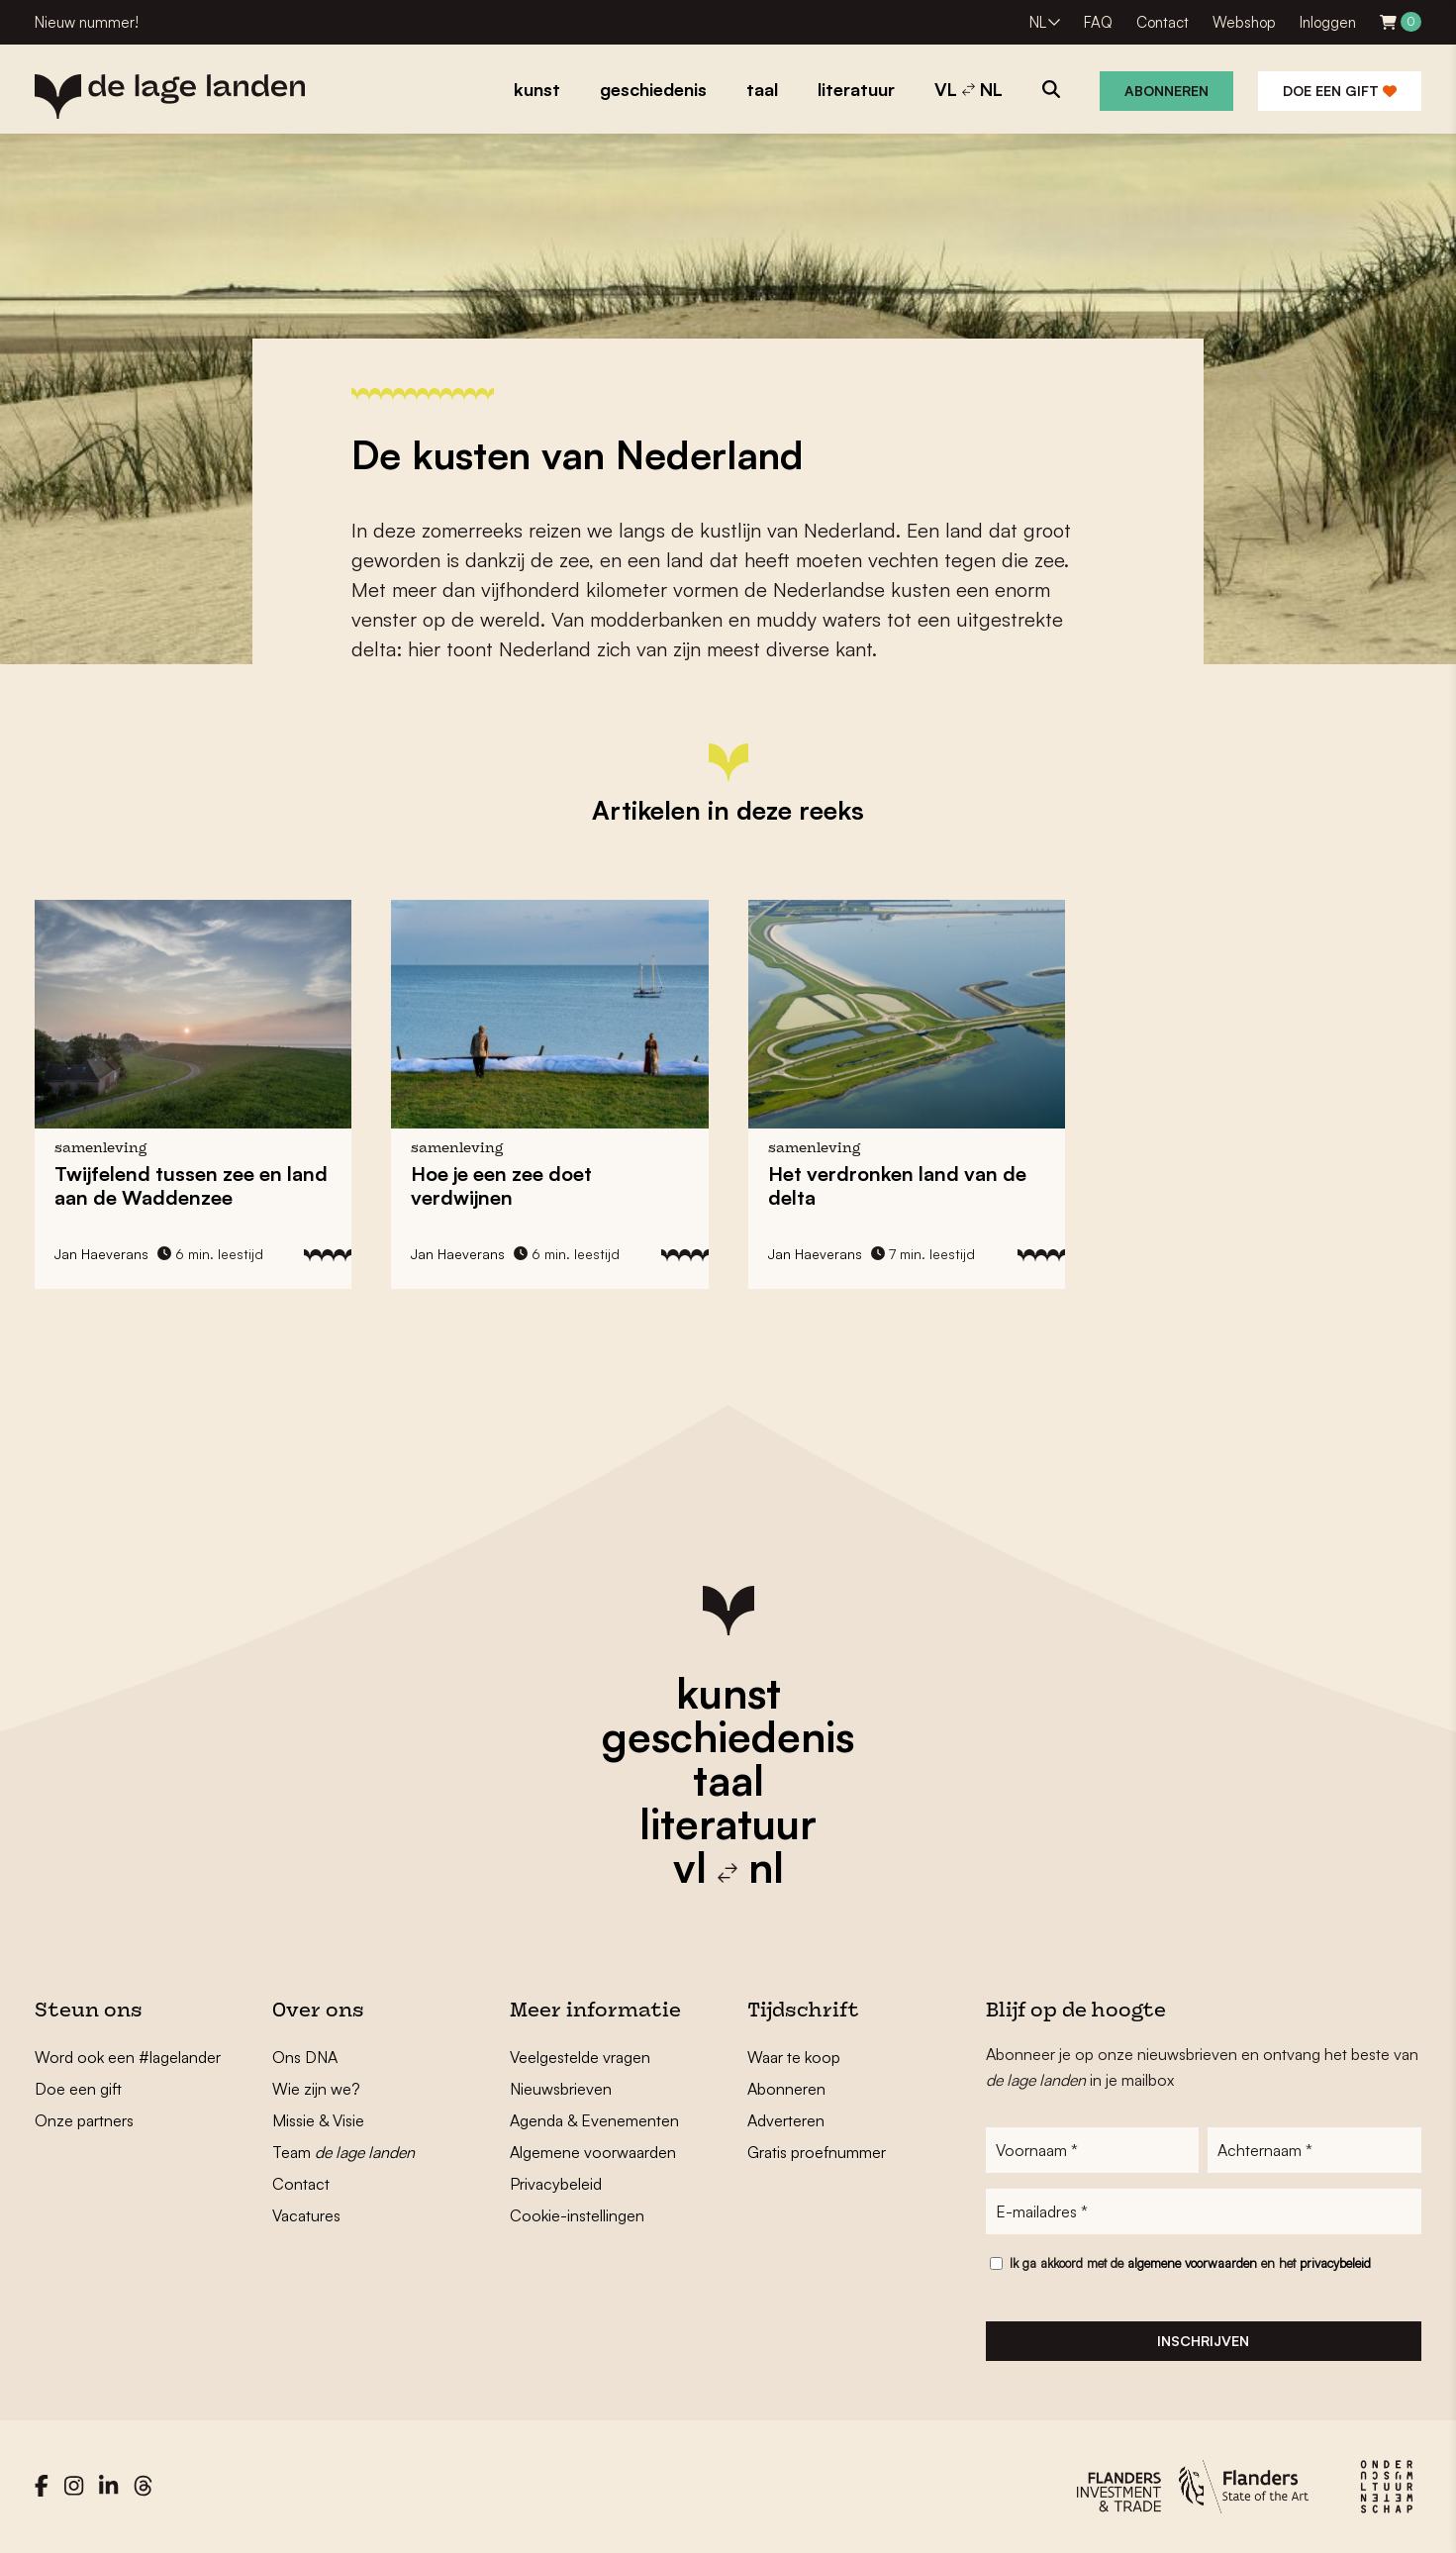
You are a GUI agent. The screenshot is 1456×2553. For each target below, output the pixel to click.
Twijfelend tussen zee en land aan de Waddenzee (191, 1185)
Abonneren (1166, 90)
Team (343, 2152)
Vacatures (306, 2215)
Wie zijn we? (316, 2089)
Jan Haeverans (101, 1253)
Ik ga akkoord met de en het (1190, 2263)
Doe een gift (1340, 90)
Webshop (1244, 22)
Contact (1162, 22)
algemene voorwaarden (1192, 2263)
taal (728, 1780)
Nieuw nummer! (87, 22)
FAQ (1098, 22)
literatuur (728, 1823)
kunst (728, 1692)
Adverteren (786, 2120)
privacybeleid (1335, 2263)
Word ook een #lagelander (128, 2057)
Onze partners (84, 2120)
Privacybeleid (556, 2184)
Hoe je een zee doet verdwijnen (501, 1185)
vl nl (728, 1867)
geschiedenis (728, 1736)
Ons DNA (305, 2057)
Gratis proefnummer (816, 2152)
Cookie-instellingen (577, 2215)
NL (1037, 22)
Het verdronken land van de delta (897, 1185)
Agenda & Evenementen (594, 2120)
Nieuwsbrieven (561, 2089)
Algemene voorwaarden (593, 2152)
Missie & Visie (318, 2120)
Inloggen (1328, 22)
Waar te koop (793, 2057)
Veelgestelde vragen (580, 2057)
